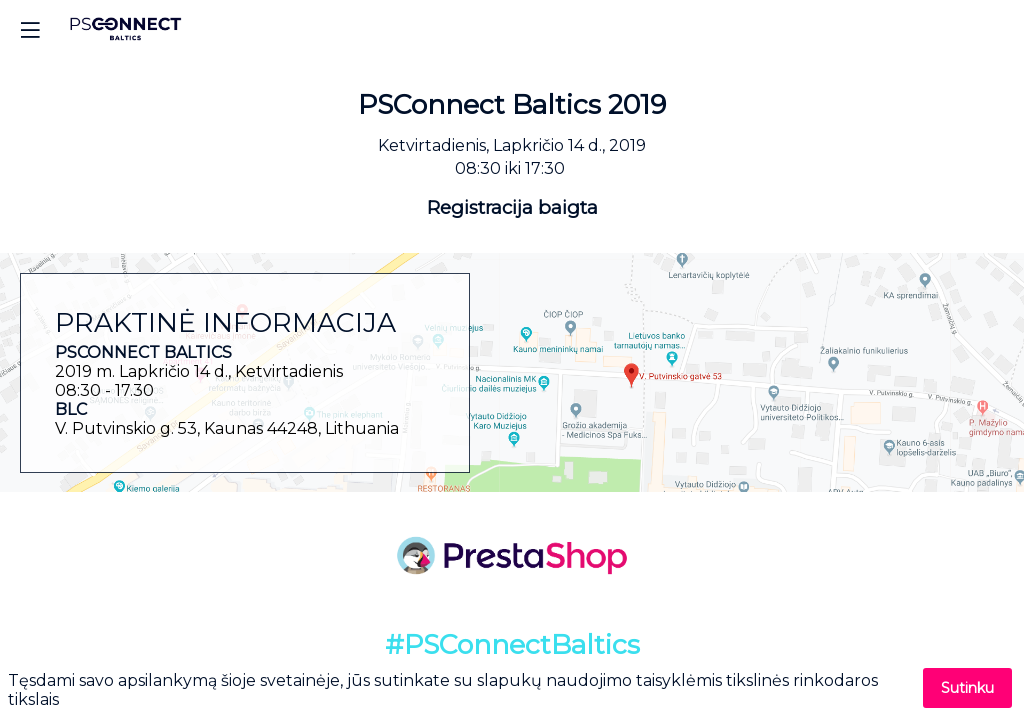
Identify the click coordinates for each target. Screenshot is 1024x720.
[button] (30, 30)
